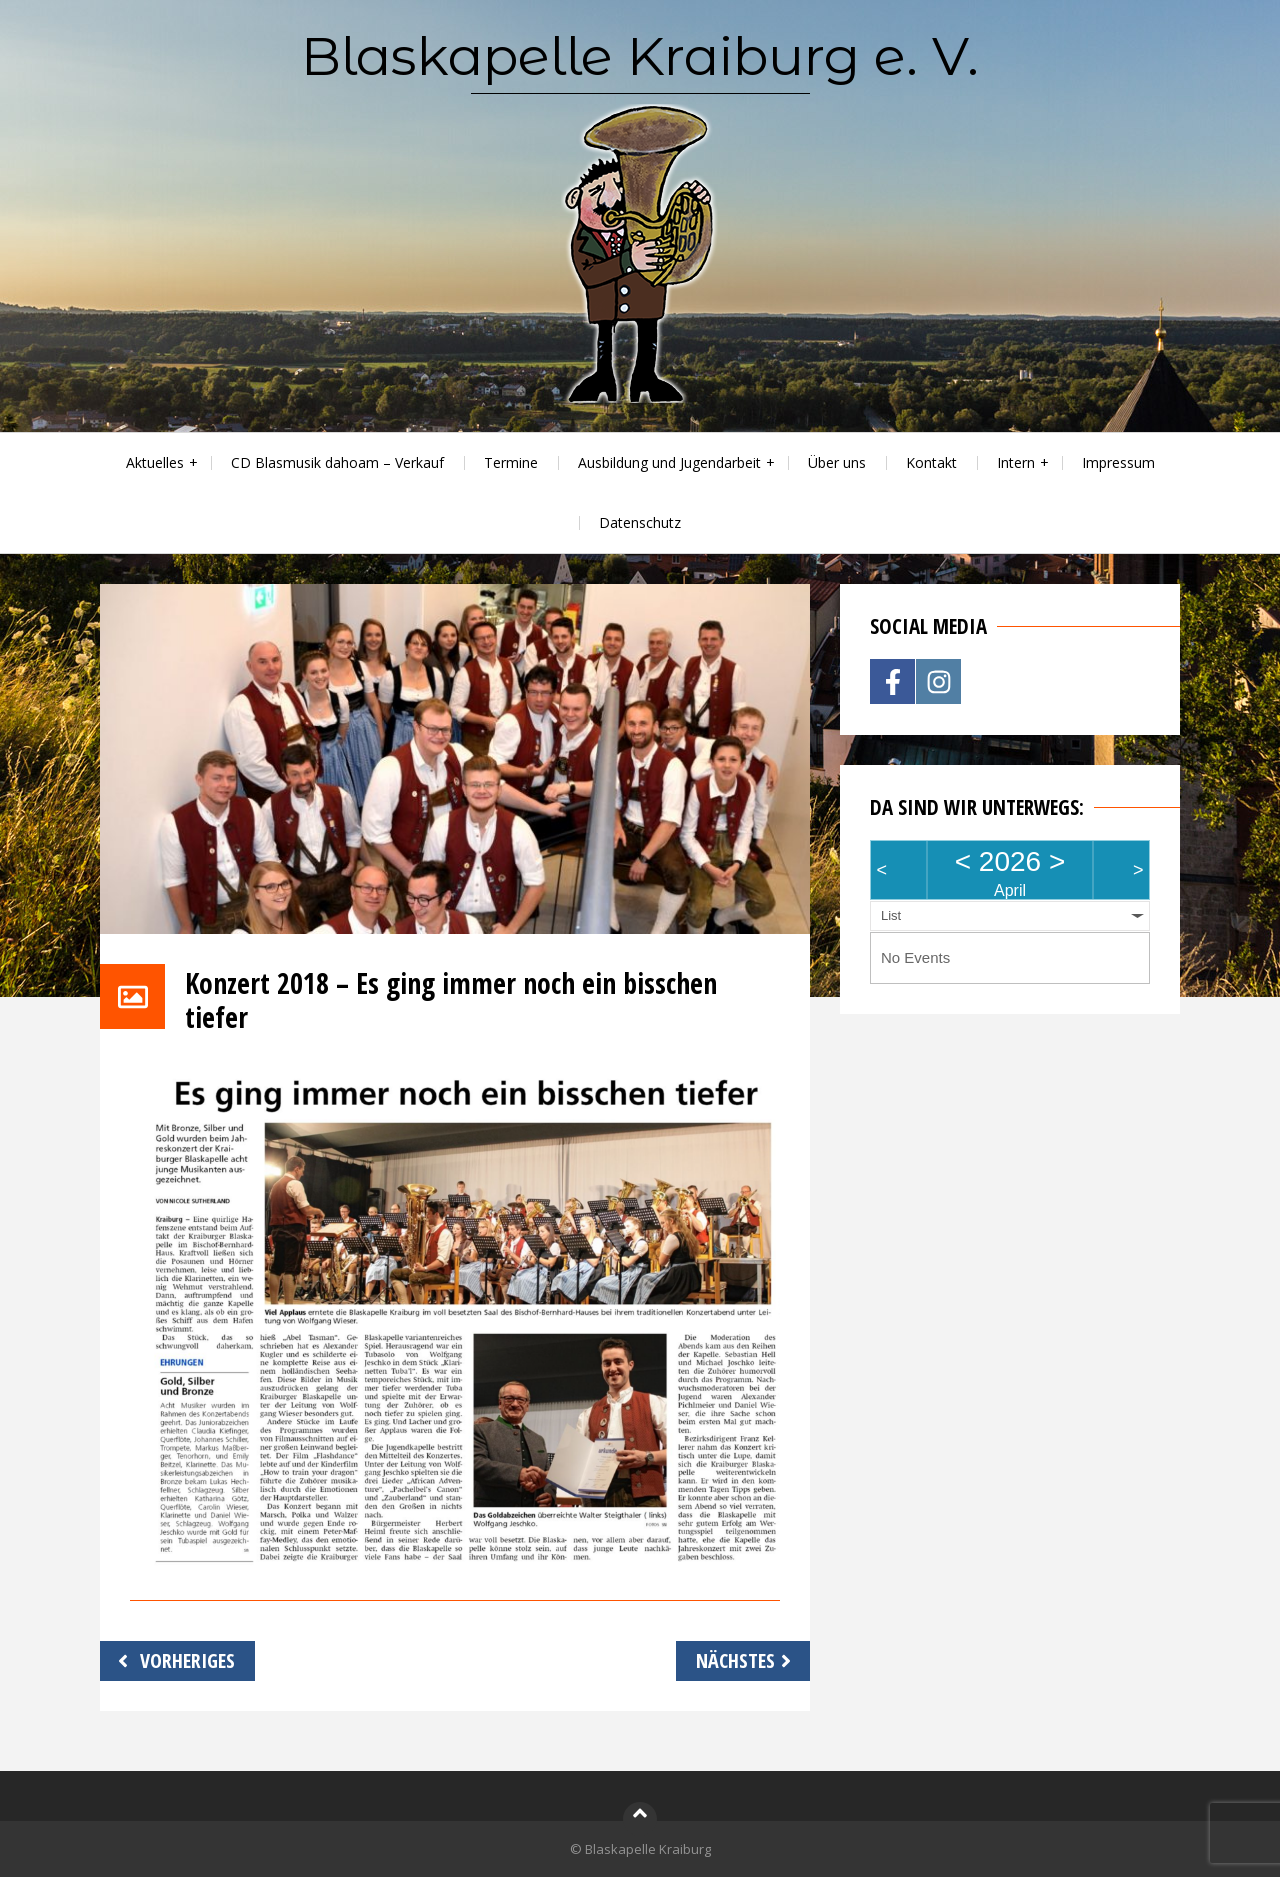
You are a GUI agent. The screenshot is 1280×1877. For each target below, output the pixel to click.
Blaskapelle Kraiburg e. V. (640, 56)
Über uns (837, 462)
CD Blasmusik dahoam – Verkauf (337, 462)
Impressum (1118, 462)
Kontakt (931, 462)
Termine (511, 462)
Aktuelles (155, 462)
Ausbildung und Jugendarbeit (669, 462)
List (891, 915)
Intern (1016, 462)
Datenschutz (640, 522)
